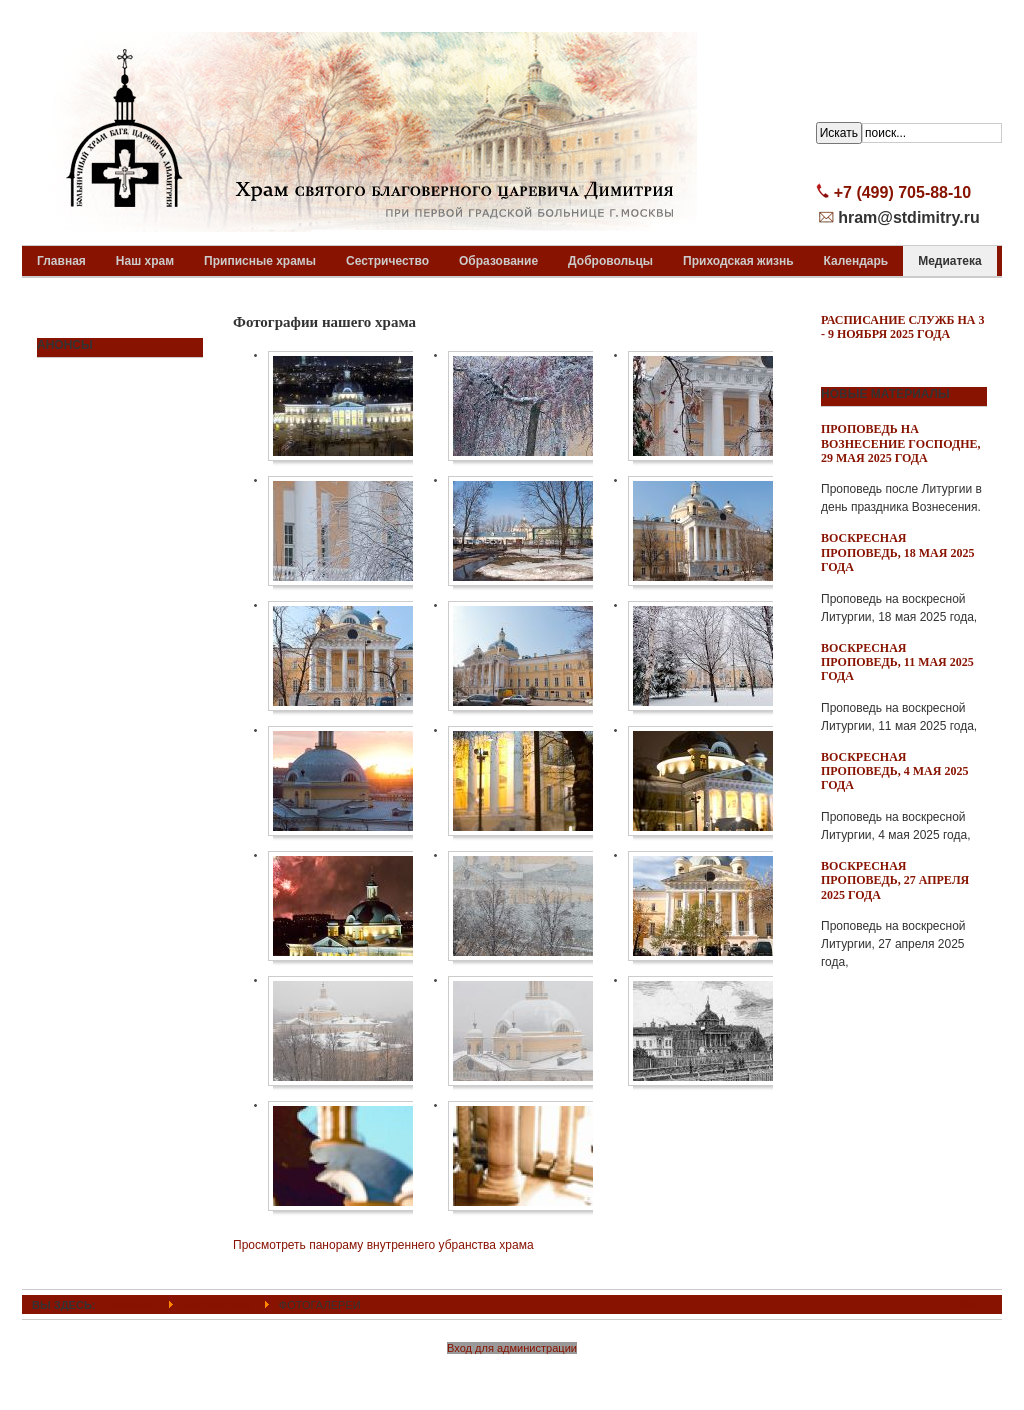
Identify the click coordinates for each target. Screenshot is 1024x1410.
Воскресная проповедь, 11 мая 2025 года (897, 662)
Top (969, 1305)
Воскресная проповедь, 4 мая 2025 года (894, 771)
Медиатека (218, 1305)
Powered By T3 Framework (512, 1373)
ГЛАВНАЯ (131, 1305)
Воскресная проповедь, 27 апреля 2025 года (895, 880)
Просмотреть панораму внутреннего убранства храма (383, 1245)
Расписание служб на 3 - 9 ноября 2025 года (903, 327)
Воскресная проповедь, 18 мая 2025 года (897, 552)
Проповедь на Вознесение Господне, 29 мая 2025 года (901, 443)
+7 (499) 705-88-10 (902, 192)
